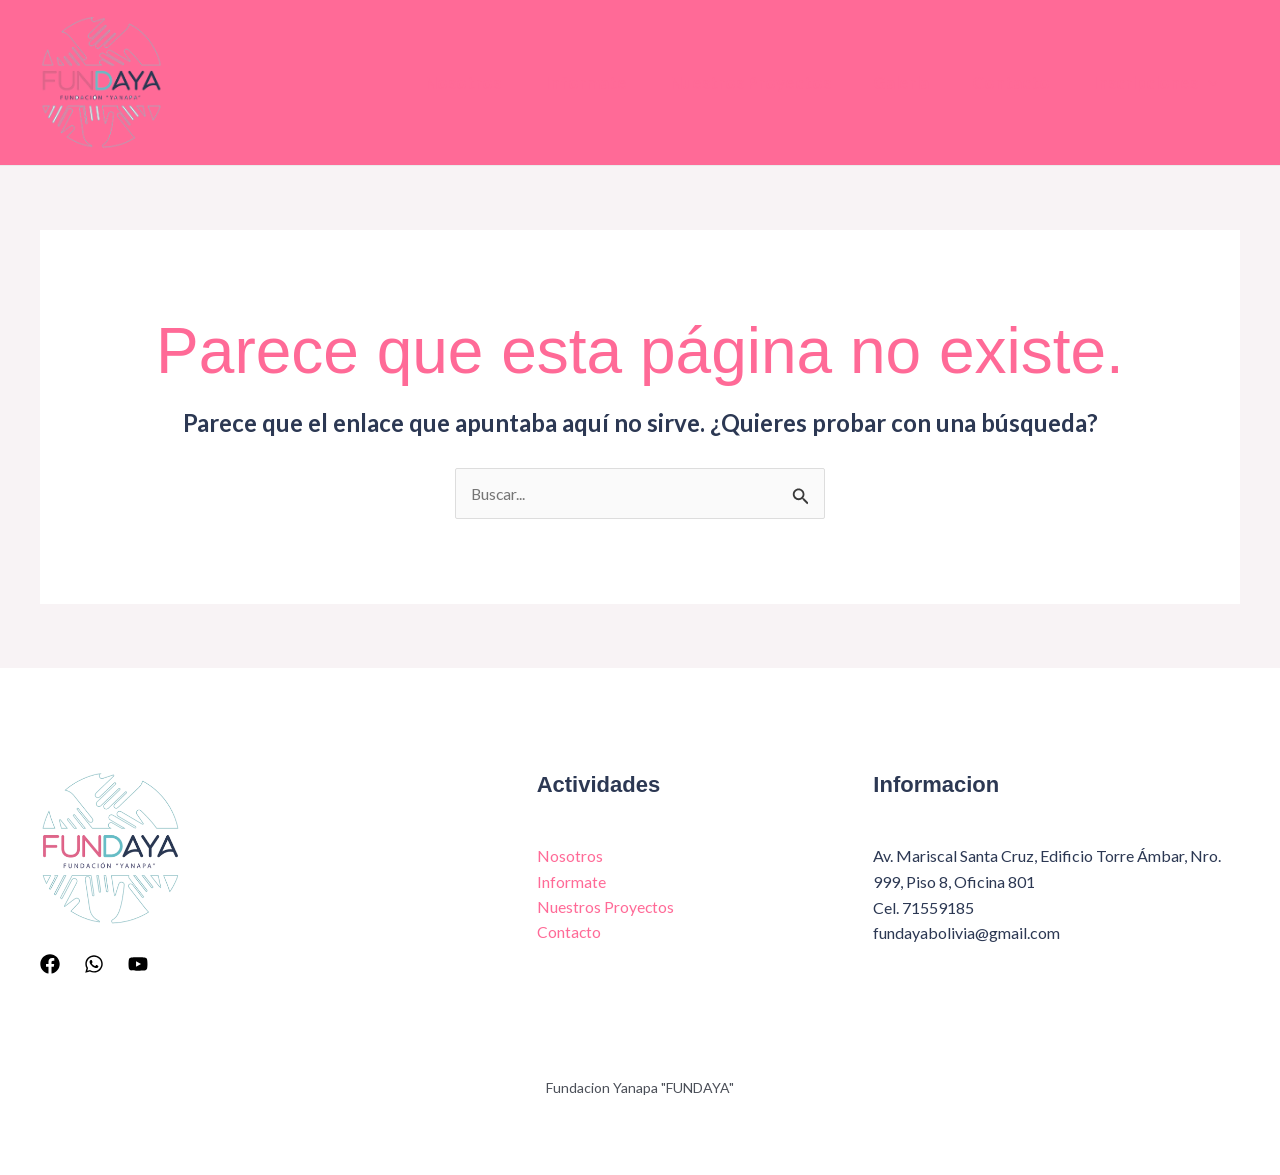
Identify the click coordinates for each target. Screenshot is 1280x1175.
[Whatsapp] (94, 964)
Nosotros (434, 82)
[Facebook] (50, 964)
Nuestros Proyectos (731, 82)
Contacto (1003, 82)
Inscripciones (1153, 83)
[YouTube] (138, 964)
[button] (1206, 83)
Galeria (888, 82)
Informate (561, 82)
